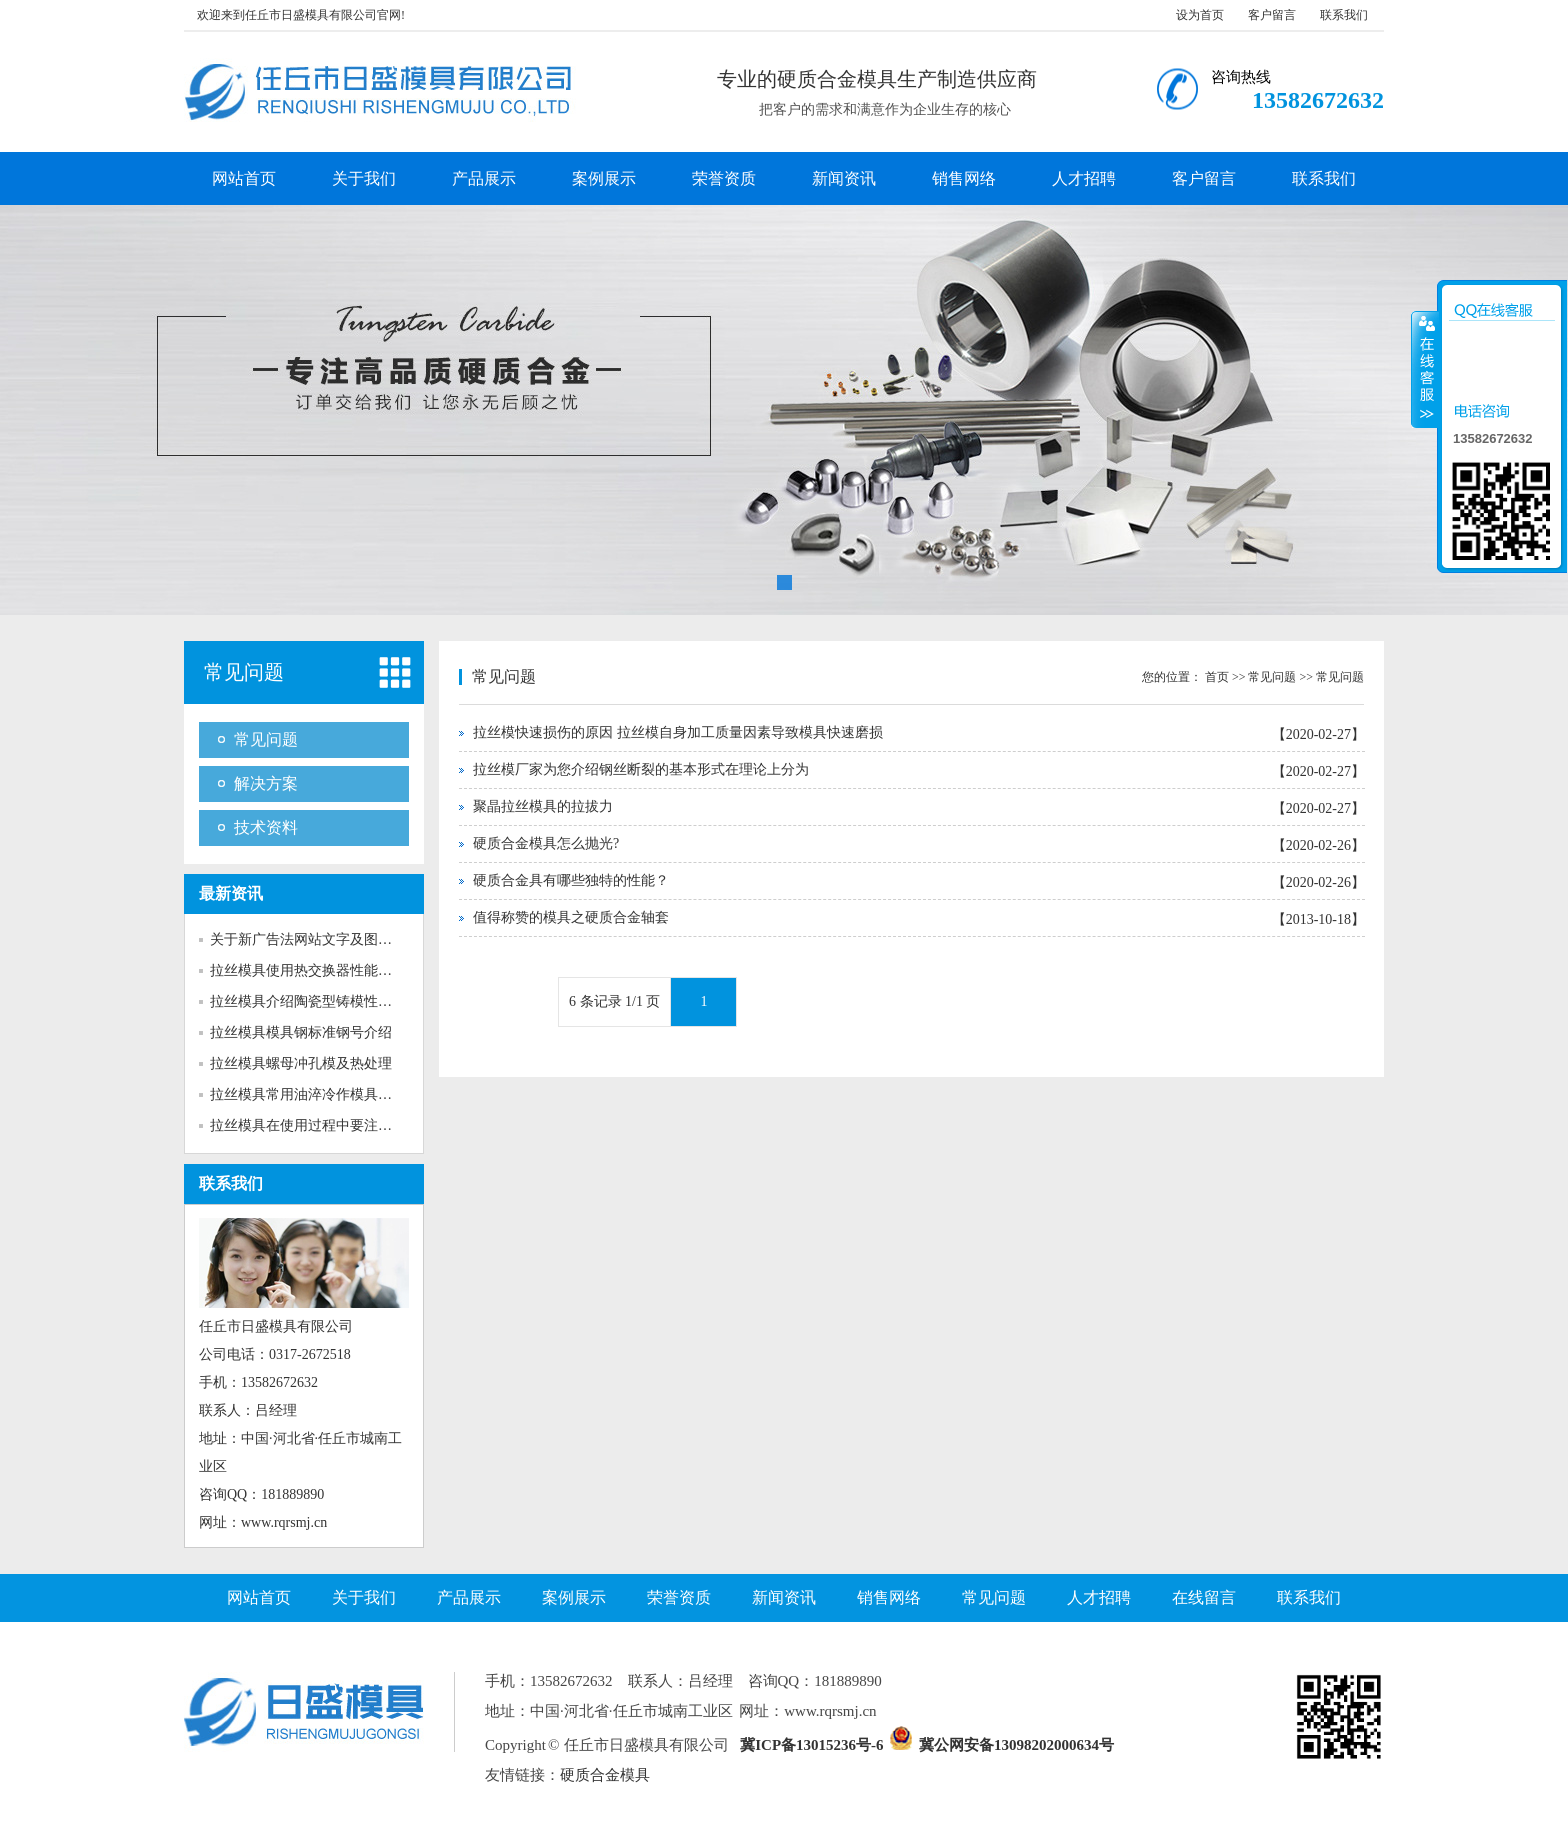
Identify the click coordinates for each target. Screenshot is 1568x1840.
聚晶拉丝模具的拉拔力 (543, 806)
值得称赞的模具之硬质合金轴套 (571, 917)
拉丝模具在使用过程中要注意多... (313, 1125)
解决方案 (266, 783)
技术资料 (266, 827)
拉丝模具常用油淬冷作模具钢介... (313, 1094)
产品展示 (484, 178)
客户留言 (1272, 15)
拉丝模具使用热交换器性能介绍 (308, 970)
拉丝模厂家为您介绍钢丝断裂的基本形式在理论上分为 (641, 769)
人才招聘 (1084, 178)
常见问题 (244, 672)
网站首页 (244, 178)
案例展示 (604, 178)
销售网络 (964, 178)
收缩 (1425, 369)
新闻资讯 (844, 178)
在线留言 (1204, 1597)
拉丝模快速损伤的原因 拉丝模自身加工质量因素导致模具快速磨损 (678, 732)
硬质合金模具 (605, 1775)
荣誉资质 (724, 178)
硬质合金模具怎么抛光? (546, 843)
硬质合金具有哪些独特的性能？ (571, 880)
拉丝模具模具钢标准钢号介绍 (301, 1032)
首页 (1217, 677)
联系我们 (1344, 15)
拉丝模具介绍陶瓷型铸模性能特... (313, 1001)
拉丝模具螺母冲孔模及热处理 (301, 1063)
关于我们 (364, 178)
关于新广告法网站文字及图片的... (313, 939)
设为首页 (1200, 15)
